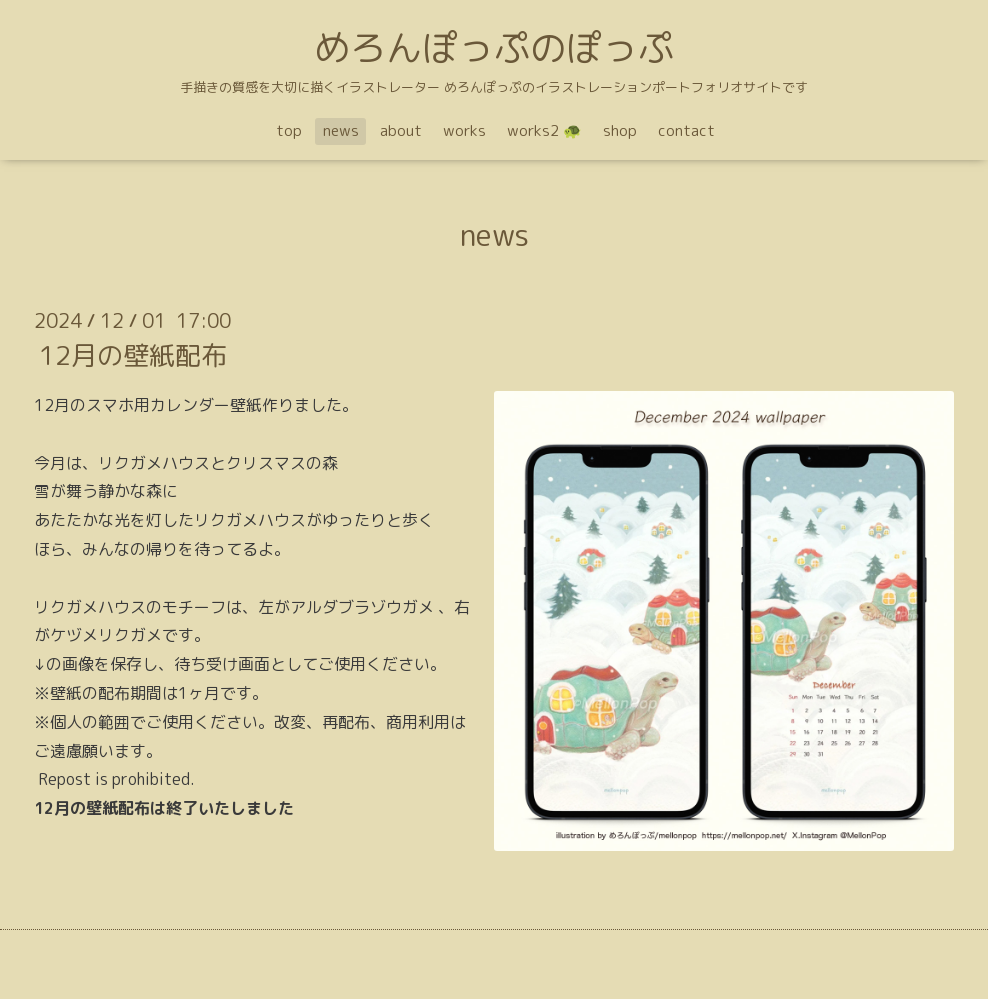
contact (686, 130)
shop (620, 130)
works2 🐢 (544, 130)
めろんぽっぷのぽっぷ (494, 47)
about (401, 130)
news (341, 130)
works (464, 130)
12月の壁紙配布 (133, 355)
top (289, 130)
